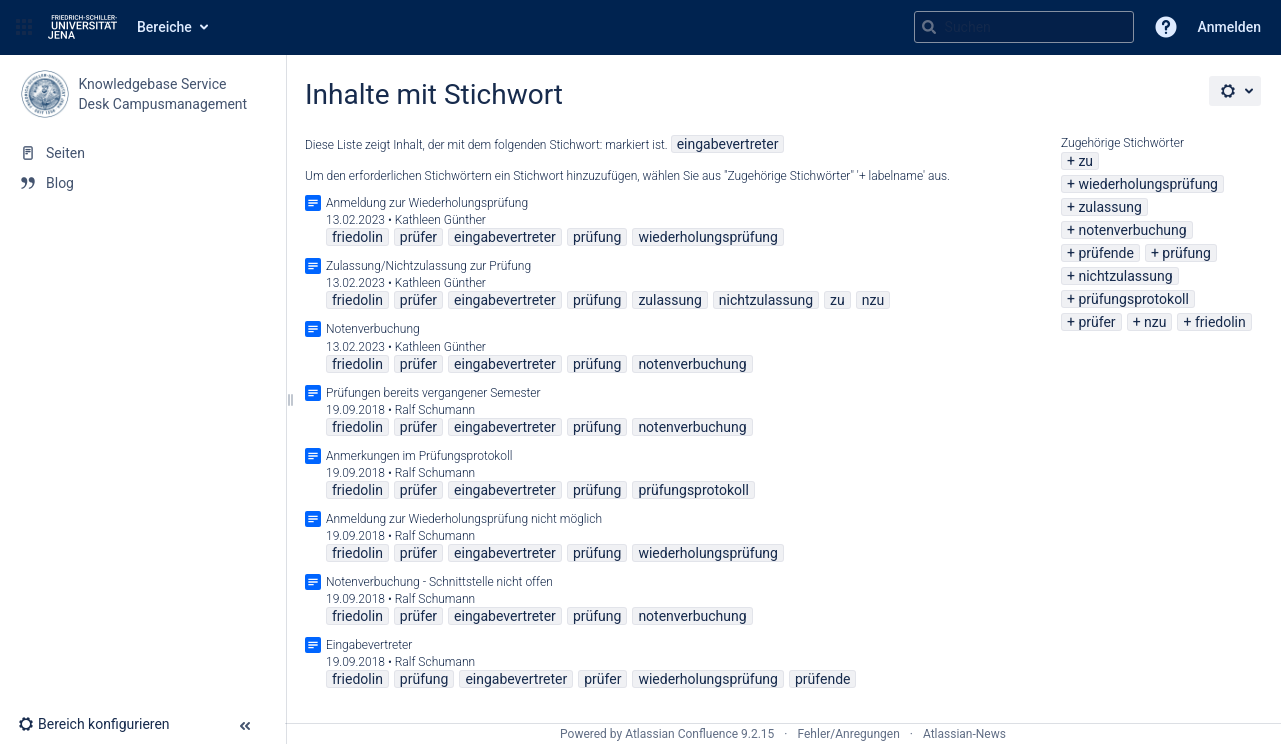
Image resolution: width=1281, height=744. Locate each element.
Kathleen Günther (440, 220)
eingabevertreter (728, 144)
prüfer (1096, 322)
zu (1085, 161)
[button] (24, 27)
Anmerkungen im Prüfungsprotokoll (419, 456)
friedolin (1220, 322)
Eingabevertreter (369, 645)
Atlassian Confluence (681, 734)
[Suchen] (929, 27)
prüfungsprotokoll (1133, 299)
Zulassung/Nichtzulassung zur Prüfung (428, 266)
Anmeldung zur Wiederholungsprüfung (427, 203)
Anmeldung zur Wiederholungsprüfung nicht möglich (464, 519)
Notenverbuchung (373, 329)
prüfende (1106, 253)
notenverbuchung (1132, 230)
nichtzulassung (1125, 276)
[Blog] (142, 183)
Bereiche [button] (164, 27)
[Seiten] (142, 153)
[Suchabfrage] (1024, 27)
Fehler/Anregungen (849, 734)
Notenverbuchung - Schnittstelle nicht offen (439, 582)
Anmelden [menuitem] (1229, 27)
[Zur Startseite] (82, 27)
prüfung (1186, 253)
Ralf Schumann (435, 410)
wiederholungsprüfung (1148, 184)
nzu (1155, 322)
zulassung (1109, 207)
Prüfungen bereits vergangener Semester (433, 393)
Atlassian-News (964, 734)
